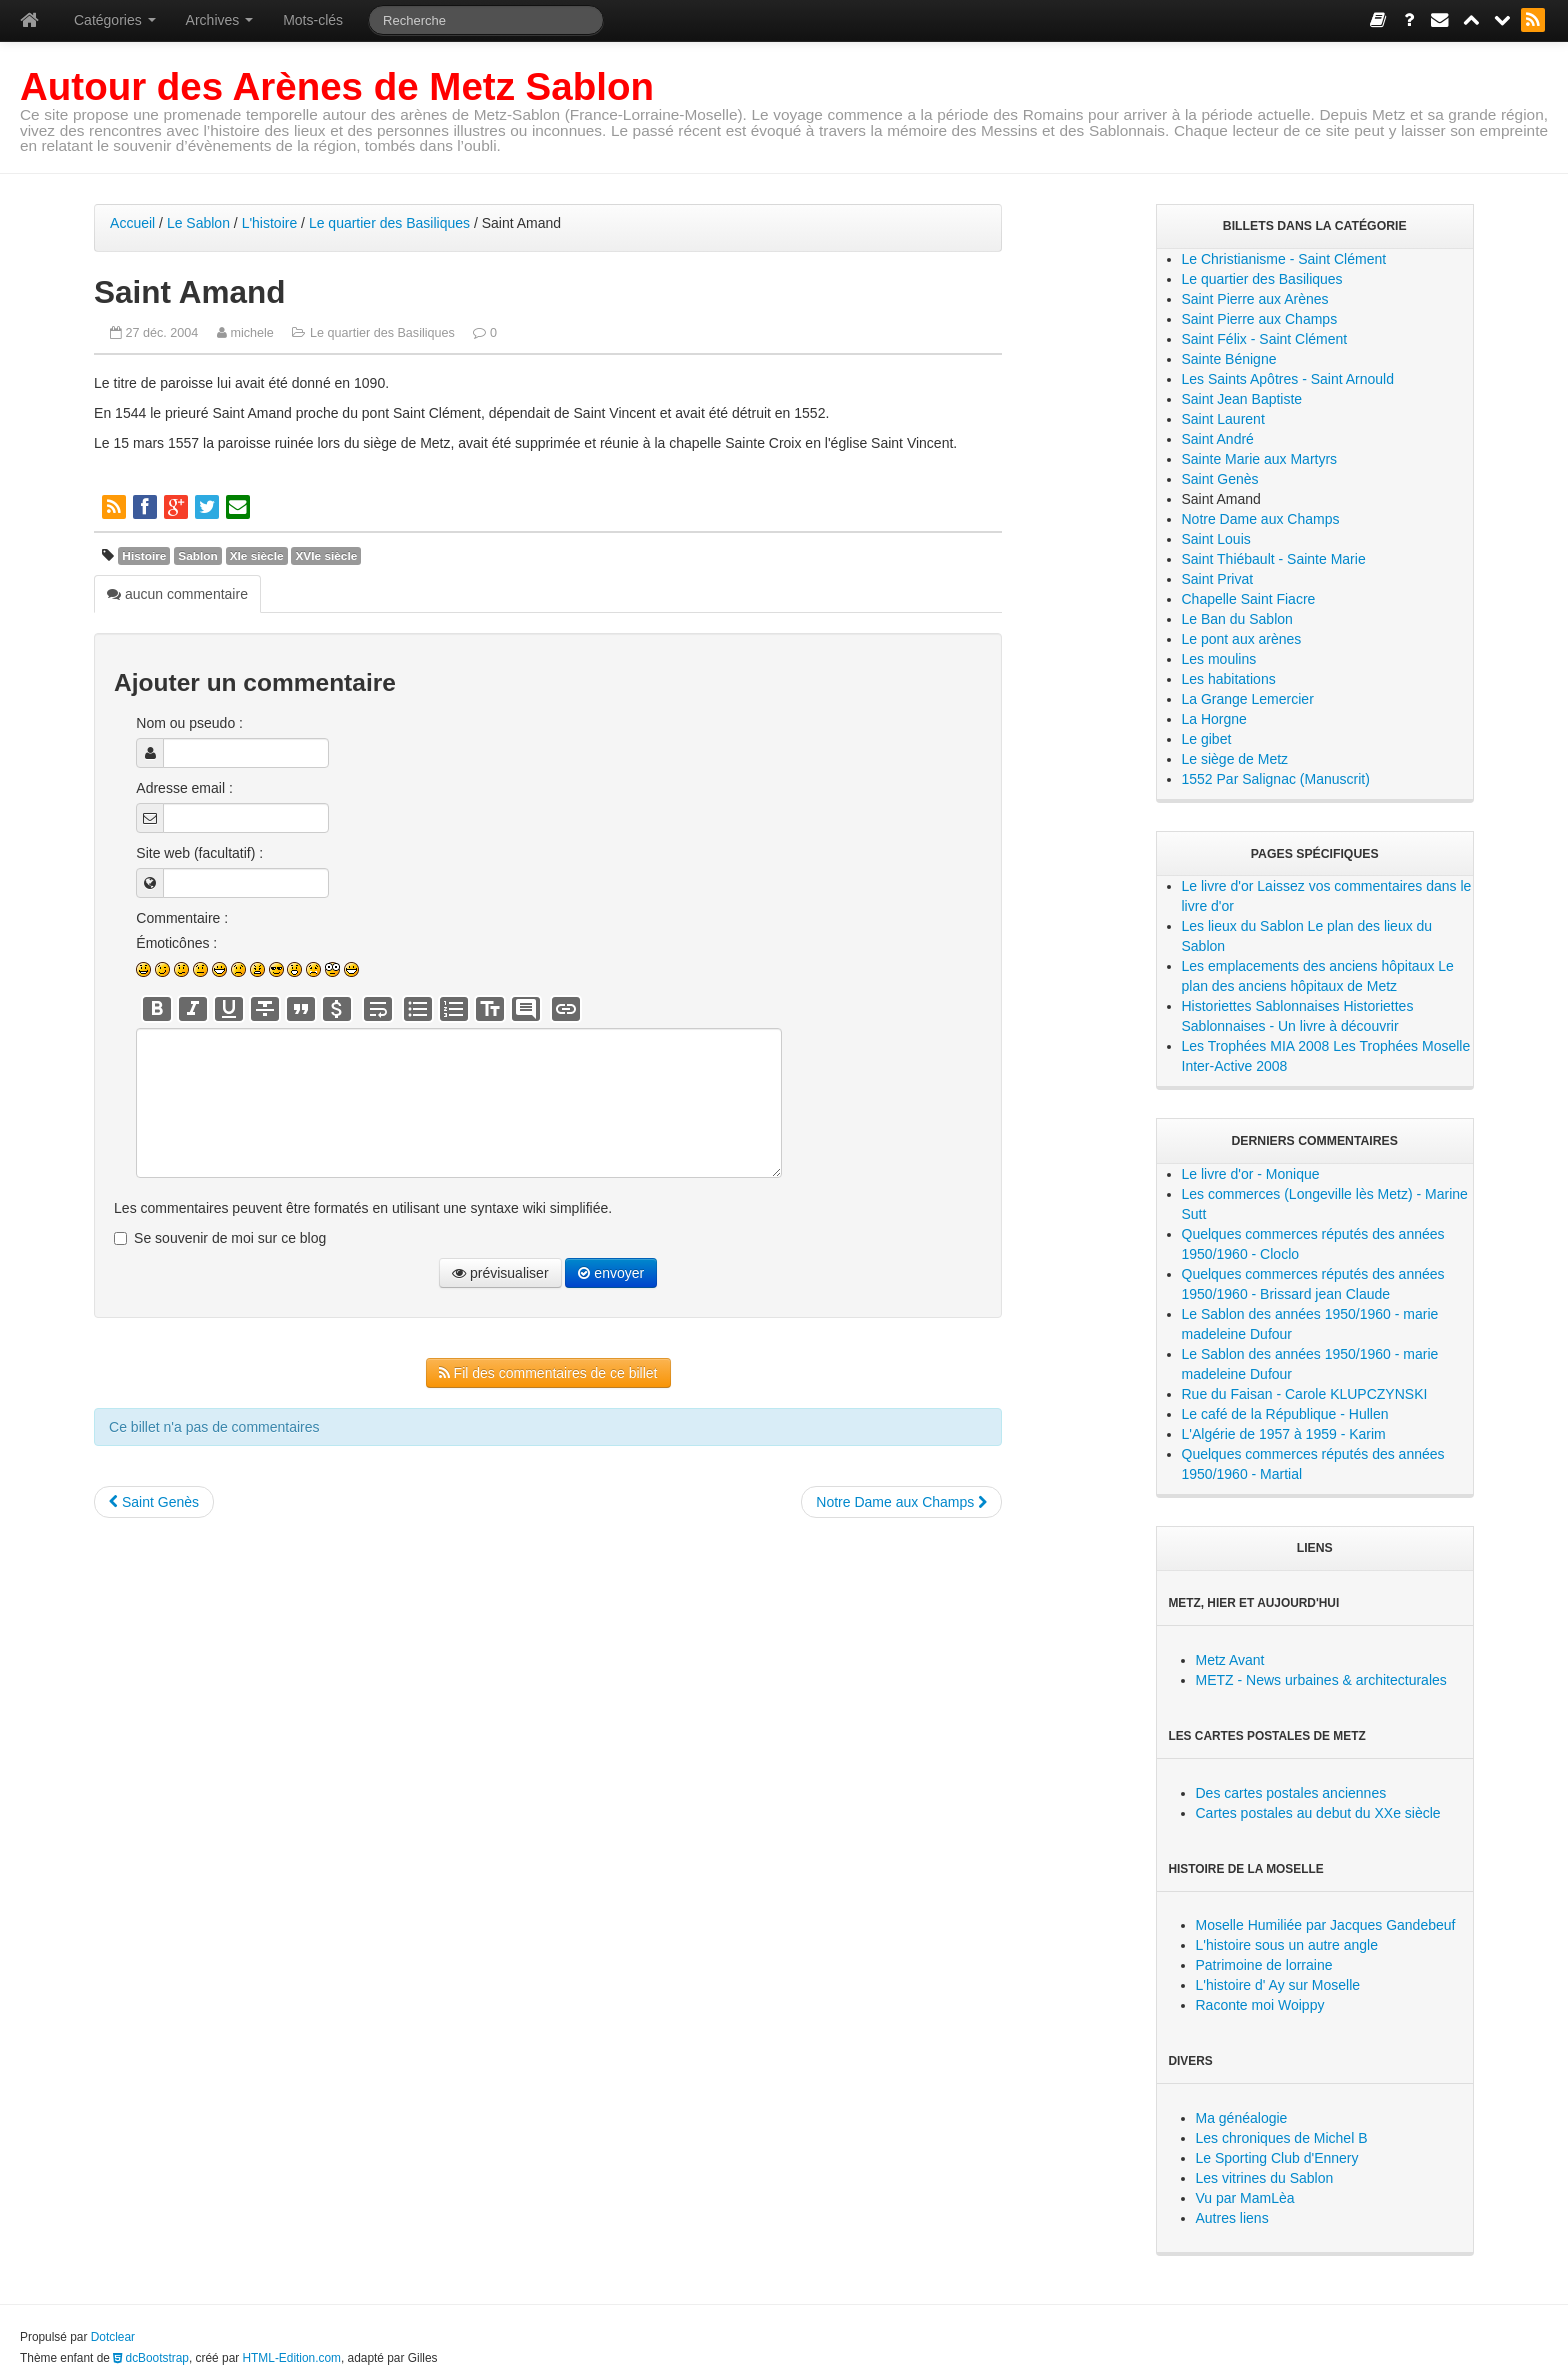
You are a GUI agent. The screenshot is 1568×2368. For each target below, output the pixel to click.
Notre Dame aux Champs (901, 1502)
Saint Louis (1216, 539)
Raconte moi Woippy (1260, 2005)
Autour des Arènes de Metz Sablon (337, 86)
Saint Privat (1218, 579)
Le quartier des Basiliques (389, 223)
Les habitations (1229, 679)
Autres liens (1232, 2218)
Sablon (197, 556)
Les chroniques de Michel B (1282, 2138)
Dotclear (113, 2337)
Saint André (1218, 439)
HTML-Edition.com (292, 2358)
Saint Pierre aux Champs (1260, 319)
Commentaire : (182, 918)
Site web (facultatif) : (199, 853)
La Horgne (1214, 719)
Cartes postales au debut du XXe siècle (1318, 1813)
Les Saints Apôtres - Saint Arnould (1288, 379)
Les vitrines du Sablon (1265, 2178)
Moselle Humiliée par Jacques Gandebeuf (1326, 1925)
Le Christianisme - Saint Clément (1284, 259)
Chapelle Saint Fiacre (1249, 599)
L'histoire (270, 223)
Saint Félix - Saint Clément (1265, 339)
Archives (220, 20)
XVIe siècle (326, 556)
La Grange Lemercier (1248, 699)
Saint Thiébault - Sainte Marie (1274, 559)
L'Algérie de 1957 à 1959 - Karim (1284, 1434)
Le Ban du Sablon (1237, 619)
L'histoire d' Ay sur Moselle (1278, 1985)
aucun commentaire (177, 594)
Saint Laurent (1223, 419)
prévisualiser (500, 1273)
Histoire (144, 556)
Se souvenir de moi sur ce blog (230, 1238)
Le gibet (1207, 739)
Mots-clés (313, 20)
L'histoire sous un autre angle (1287, 1945)
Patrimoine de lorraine (1264, 1965)
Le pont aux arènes (1242, 639)
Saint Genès (154, 1502)
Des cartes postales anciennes (1291, 1793)
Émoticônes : (176, 943)
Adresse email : (184, 788)
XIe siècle (257, 556)
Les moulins (1219, 659)
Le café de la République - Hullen (1285, 1414)
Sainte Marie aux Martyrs (1260, 459)
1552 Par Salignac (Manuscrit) (1276, 779)
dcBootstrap (151, 2358)
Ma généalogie (1242, 2118)
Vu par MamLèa (1245, 2198)
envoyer (611, 1273)
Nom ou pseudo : (189, 723)
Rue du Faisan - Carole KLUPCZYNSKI (1305, 1394)
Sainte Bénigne (1229, 359)
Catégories (115, 20)
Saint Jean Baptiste (1242, 399)
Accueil (132, 223)
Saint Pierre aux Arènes (1255, 299)
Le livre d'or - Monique (1251, 1174)
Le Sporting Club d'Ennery (1277, 2158)
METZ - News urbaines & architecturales (1321, 1680)
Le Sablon (198, 223)
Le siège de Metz (1235, 759)
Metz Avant (1230, 1660)
